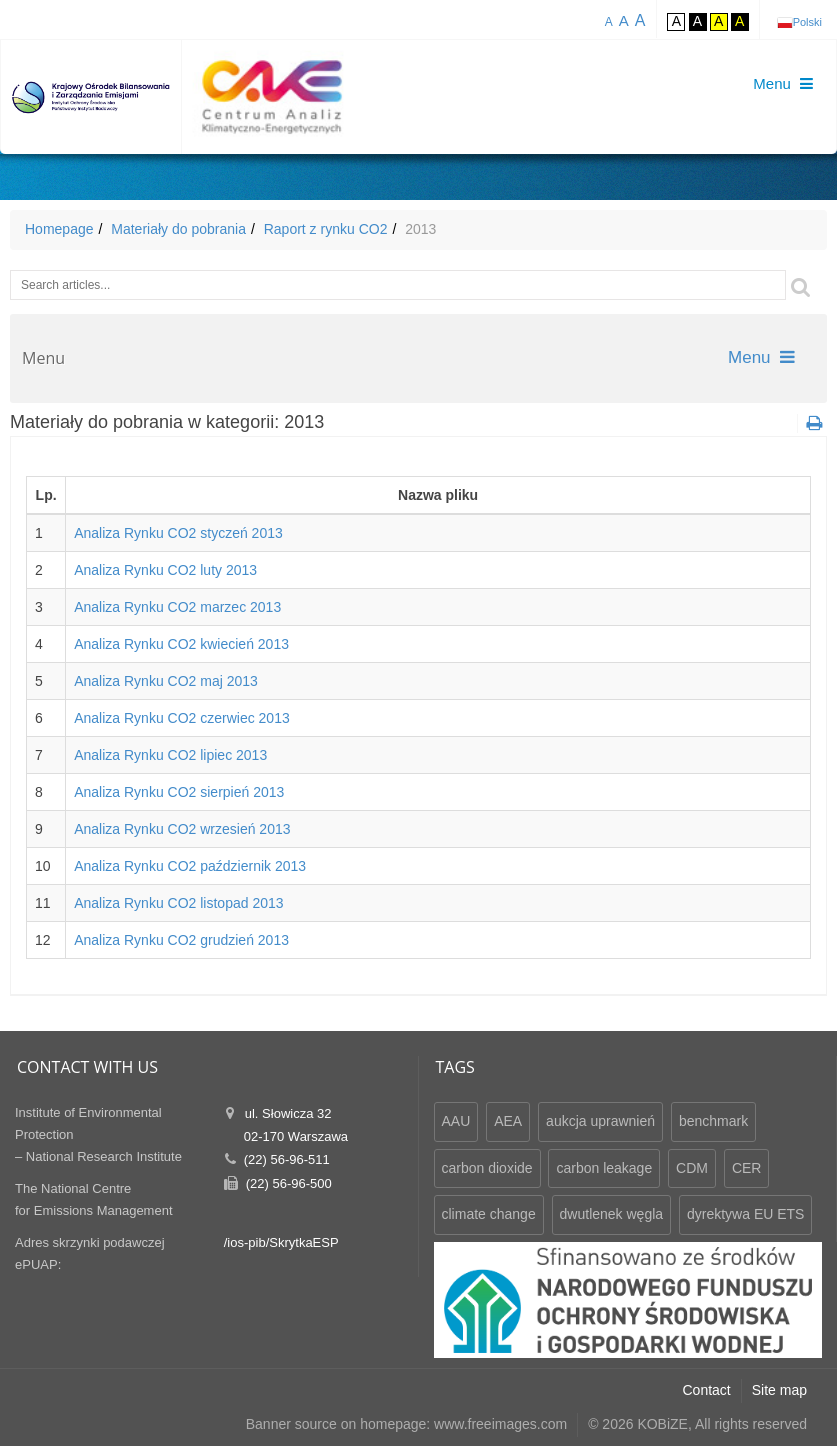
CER (747, 1168)
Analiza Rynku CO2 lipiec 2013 (170, 755)
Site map (779, 1390)
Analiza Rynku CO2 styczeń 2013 (178, 533)
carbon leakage (604, 1168)
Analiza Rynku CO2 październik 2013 (190, 866)
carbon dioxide (487, 1168)
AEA (508, 1121)
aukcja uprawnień (600, 1121)
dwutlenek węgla (612, 1214)
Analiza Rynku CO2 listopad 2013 (178, 903)
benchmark (713, 1121)
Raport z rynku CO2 (326, 229)
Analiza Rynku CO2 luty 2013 (165, 570)
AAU (456, 1121)
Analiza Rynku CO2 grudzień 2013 (181, 940)
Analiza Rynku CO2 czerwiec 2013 (182, 718)
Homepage (59, 229)
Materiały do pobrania (178, 229)
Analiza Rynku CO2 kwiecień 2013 (181, 644)
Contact (707, 1390)
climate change (489, 1214)
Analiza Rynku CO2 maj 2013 (166, 681)
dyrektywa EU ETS (745, 1214)
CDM (692, 1168)
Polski (807, 22)
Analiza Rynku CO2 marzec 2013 (177, 607)
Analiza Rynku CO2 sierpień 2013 (179, 792)
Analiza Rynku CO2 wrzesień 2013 (182, 829)
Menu (761, 357)
